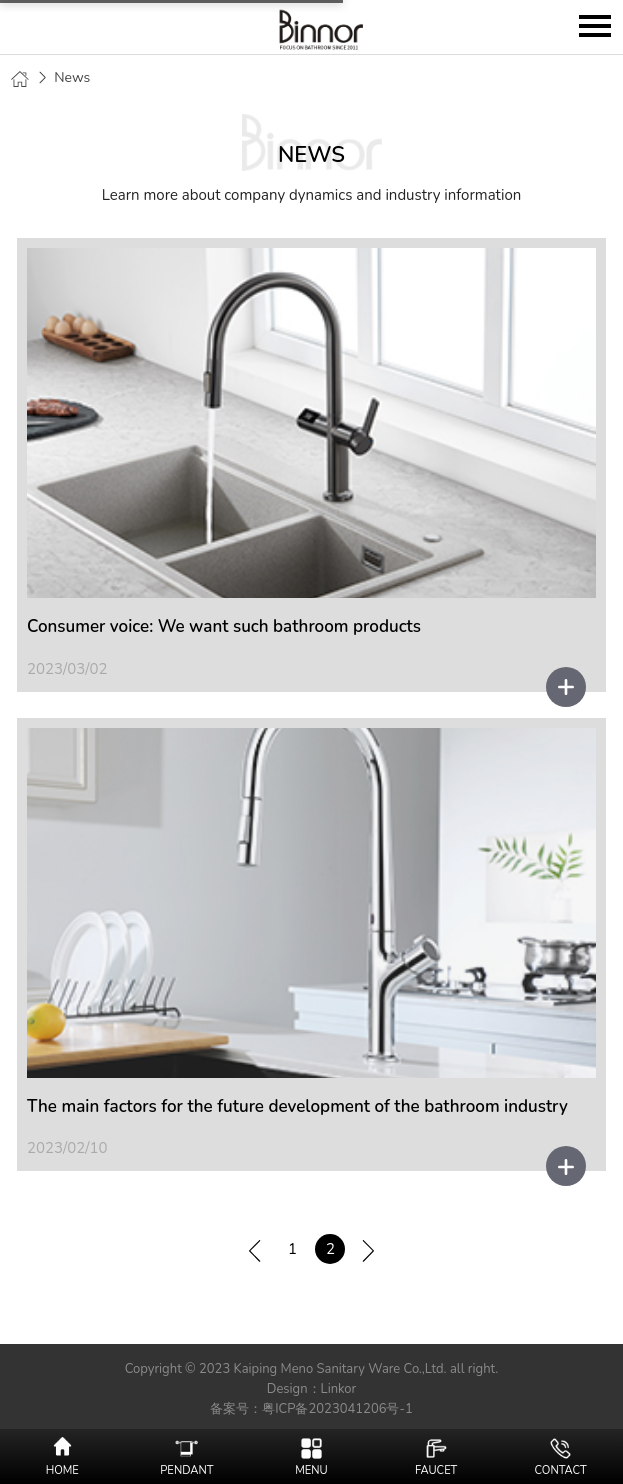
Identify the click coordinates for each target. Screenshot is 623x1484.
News (72, 77)
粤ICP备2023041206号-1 (337, 1409)
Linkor (339, 1389)
